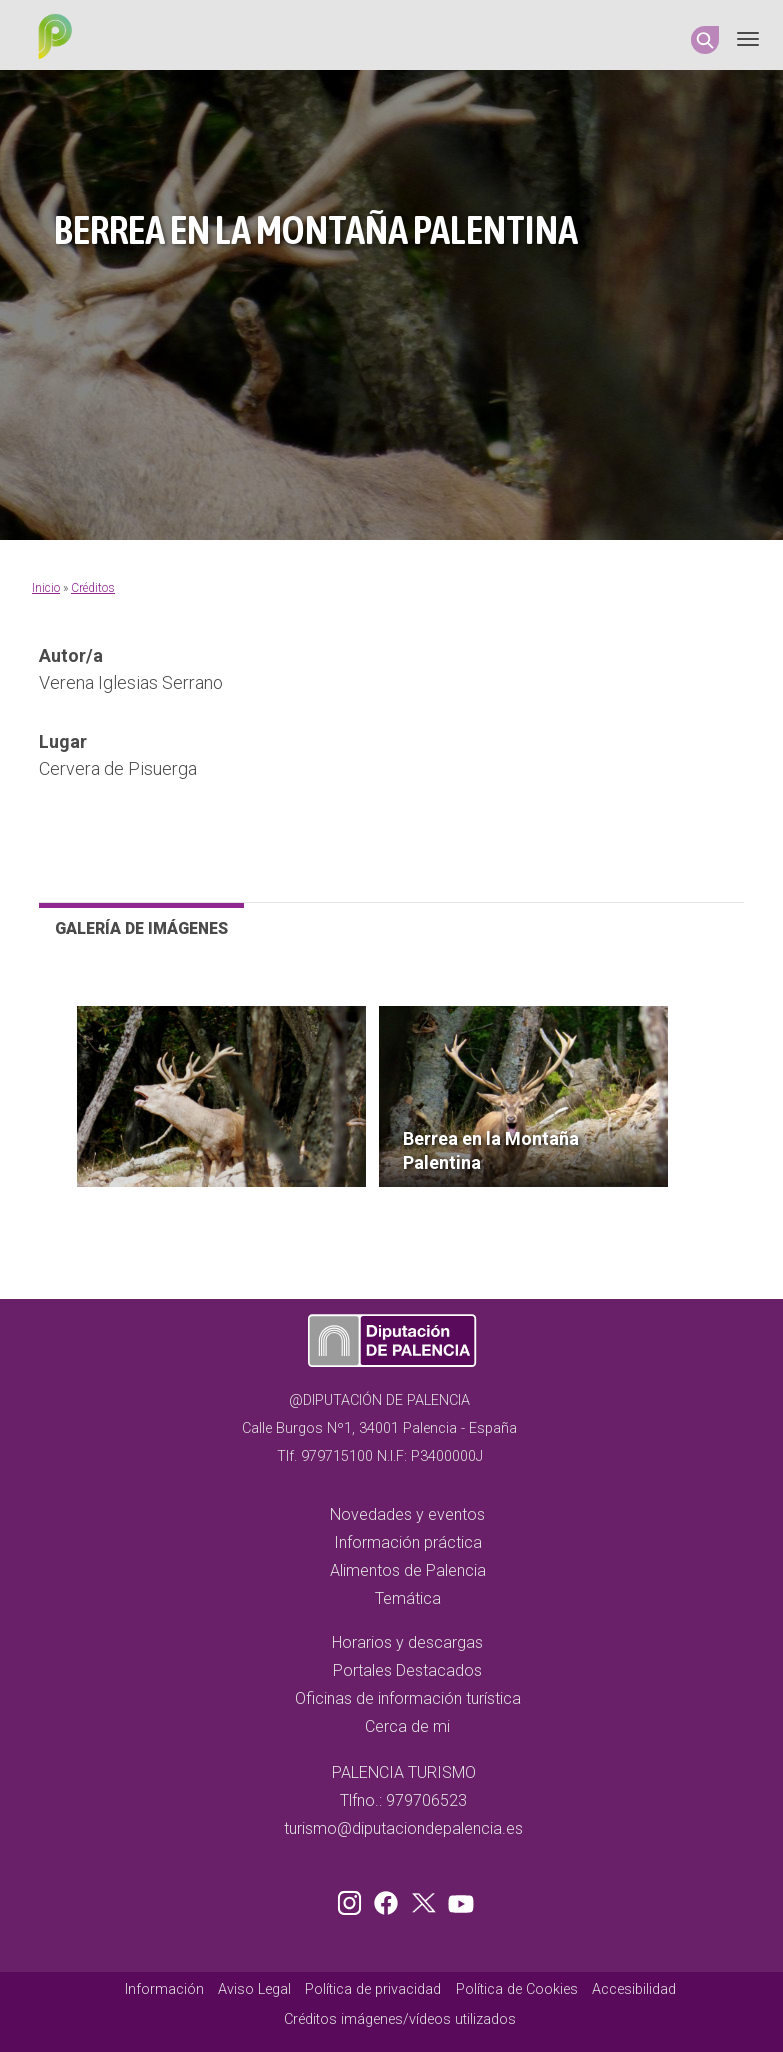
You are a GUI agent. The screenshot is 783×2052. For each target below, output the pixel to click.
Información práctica (408, 1542)
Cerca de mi (407, 1726)
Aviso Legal (254, 1989)
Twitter (426, 1899)
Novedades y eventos (407, 1514)
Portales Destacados (407, 1670)
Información (164, 1989)
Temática (408, 1598)
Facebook (391, 1899)
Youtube (458, 1899)
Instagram (353, 1899)
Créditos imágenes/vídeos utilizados (400, 2019)
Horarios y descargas (407, 1642)
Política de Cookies (517, 1989)
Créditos (93, 588)
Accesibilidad (634, 1989)
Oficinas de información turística (408, 1698)
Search (705, 40)
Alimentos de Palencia (408, 1570)
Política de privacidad (373, 1989)
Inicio (46, 588)
